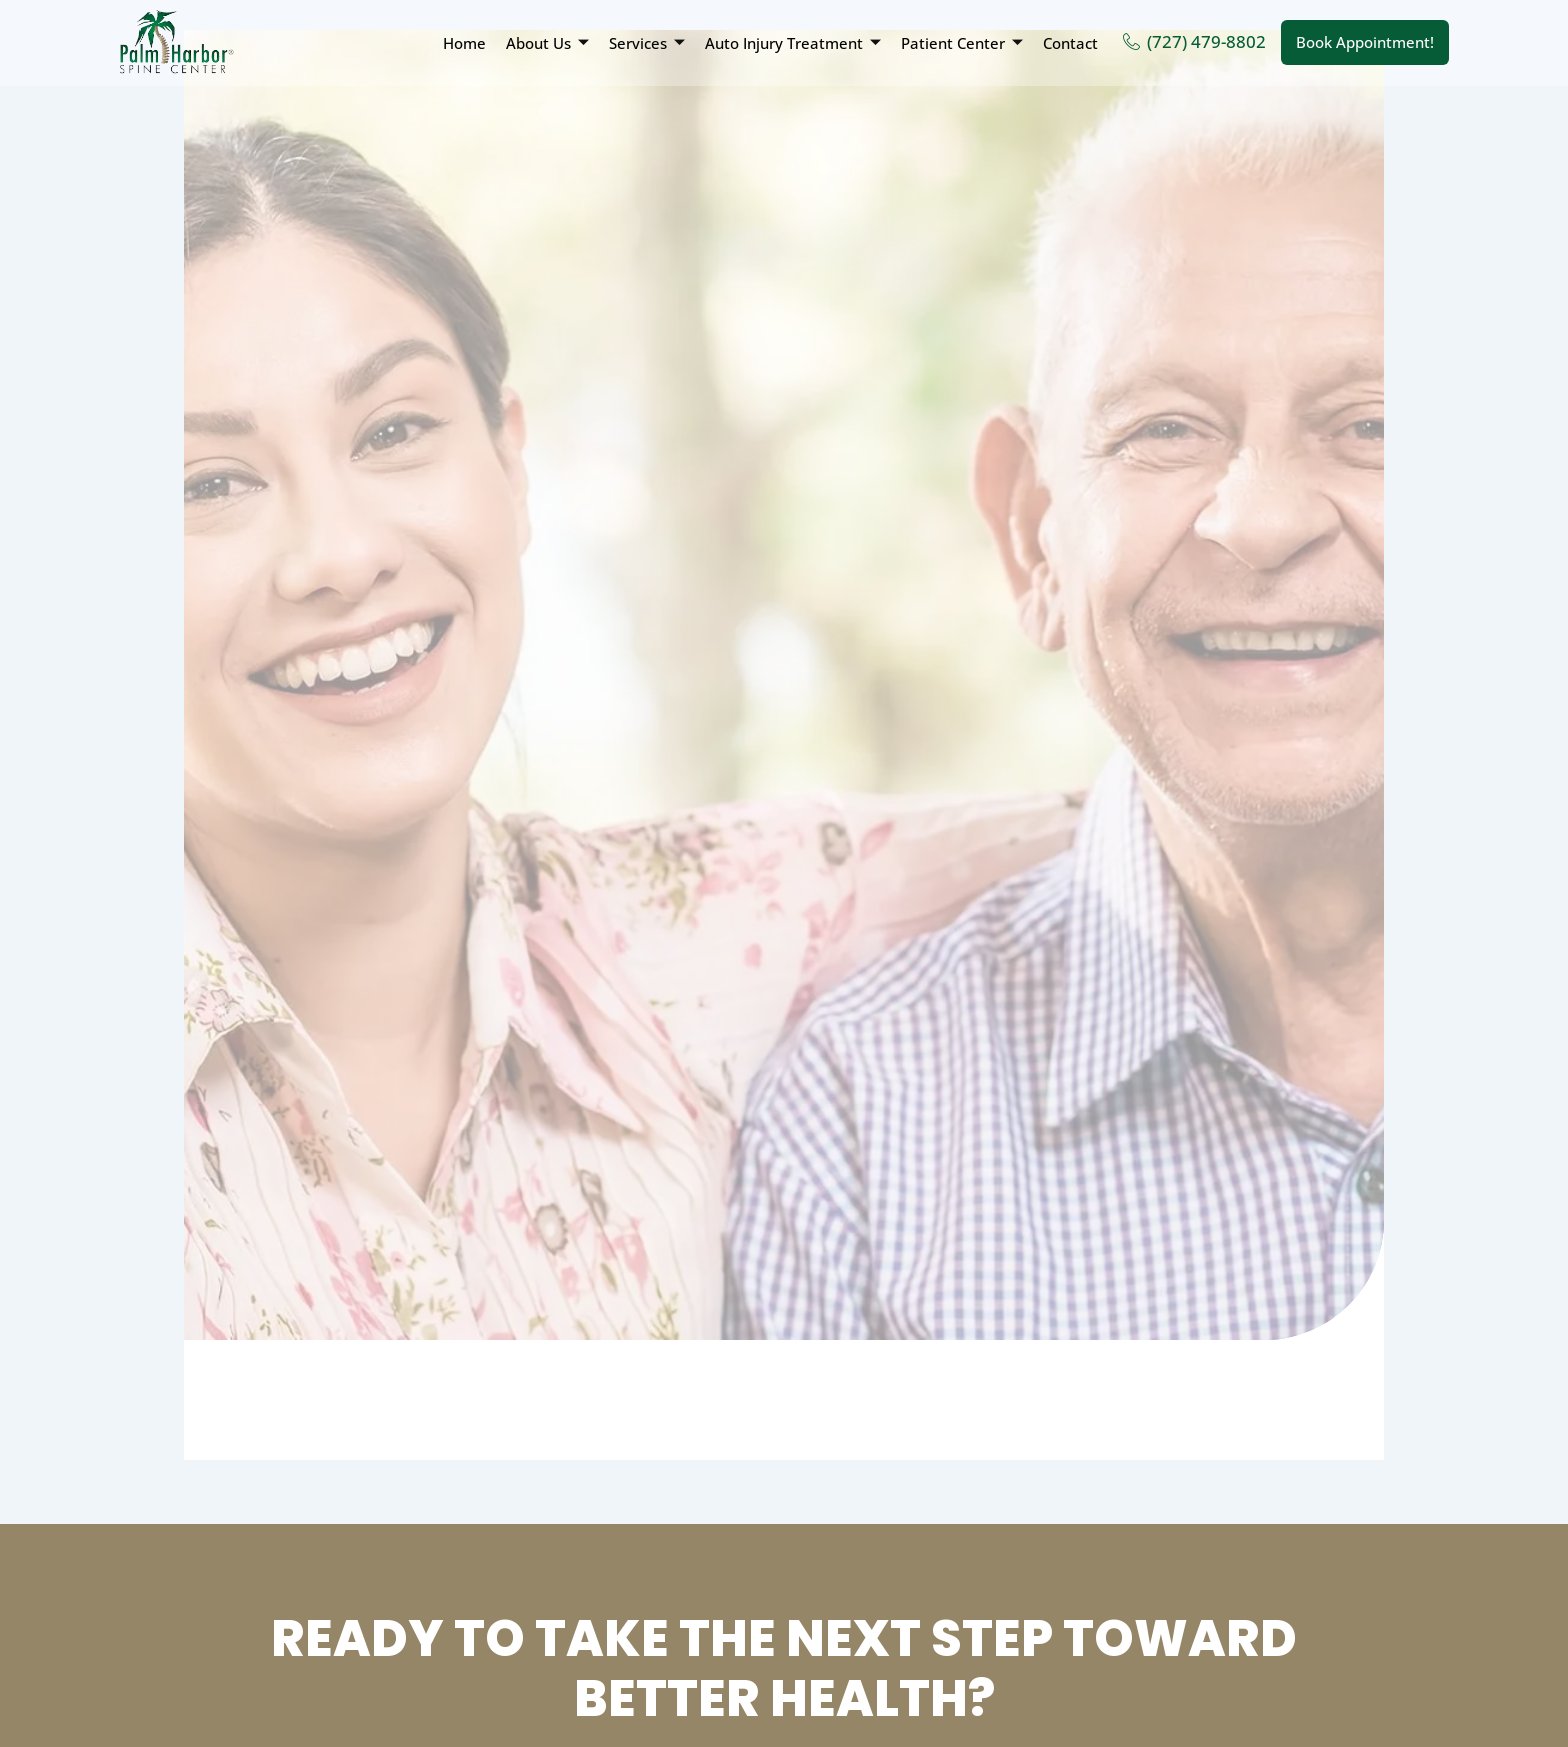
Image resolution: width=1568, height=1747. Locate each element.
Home (464, 43)
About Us (547, 43)
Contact (1070, 43)
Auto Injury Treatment (793, 43)
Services (647, 43)
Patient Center (962, 43)
